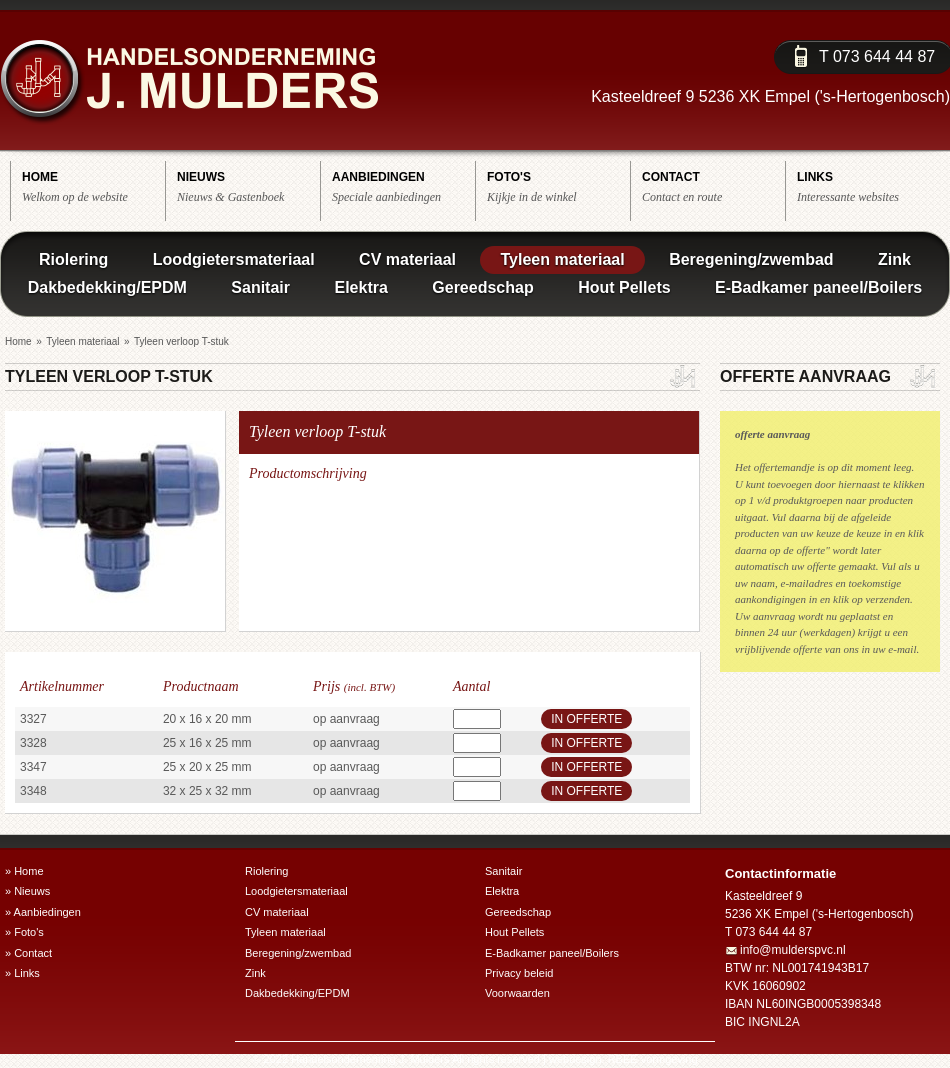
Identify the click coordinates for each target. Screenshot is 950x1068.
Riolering (73, 259)
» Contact (28, 953)
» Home (24, 871)
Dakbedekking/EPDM (107, 287)
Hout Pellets (624, 287)
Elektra (360, 287)
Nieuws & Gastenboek (248, 186)
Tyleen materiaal (562, 259)
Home (18, 341)
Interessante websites (868, 186)
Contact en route (713, 186)
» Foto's (24, 932)
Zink (894, 259)
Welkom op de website (93, 186)
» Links (22, 973)
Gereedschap (482, 287)
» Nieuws (27, 891)
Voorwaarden (517, 993)
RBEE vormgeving (653, 1059)
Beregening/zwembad (751, 259)
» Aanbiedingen (43, 912)
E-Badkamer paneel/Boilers (818, 287)
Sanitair (260, 287)
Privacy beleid (519, 973)
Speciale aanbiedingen (403, 186)
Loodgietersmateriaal (234, 259)
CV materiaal (407, 259)
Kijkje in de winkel (558, 186)
